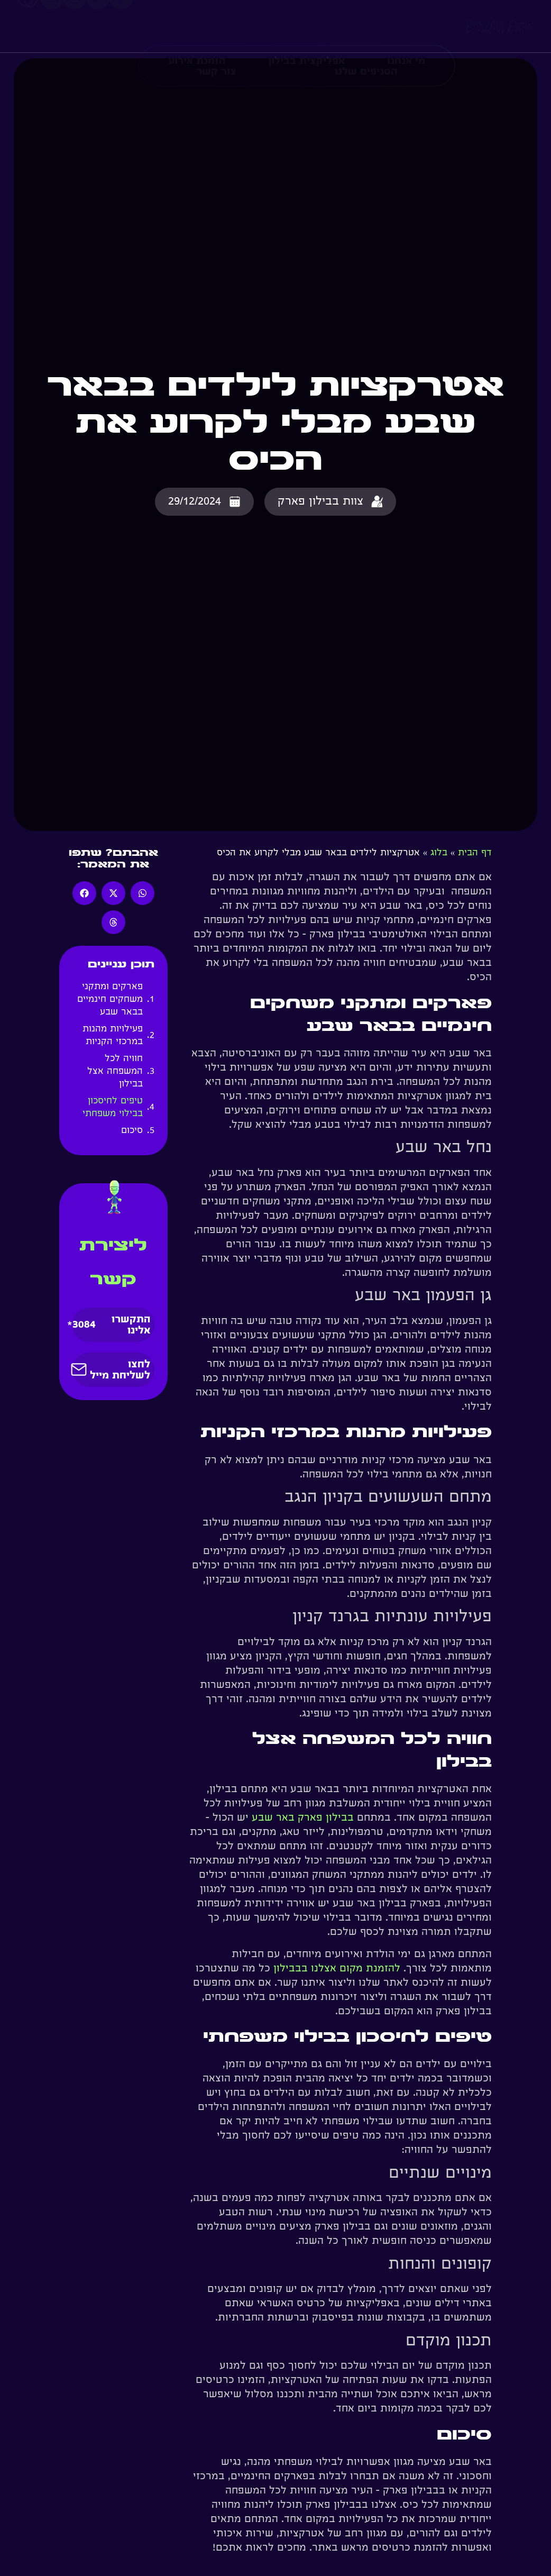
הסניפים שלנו (366, 33)
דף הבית (475, 853)
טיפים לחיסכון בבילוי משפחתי (111, 1108)
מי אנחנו (406, 22)
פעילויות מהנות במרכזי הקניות (112, 1036)
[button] (142, 893)
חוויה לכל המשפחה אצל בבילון (115, 1072)
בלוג (438, 853)
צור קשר (216, 33)
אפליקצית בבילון (306, 22)
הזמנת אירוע (196, 22)
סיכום (130, 1131)
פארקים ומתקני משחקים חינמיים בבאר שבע (110, 1000)
